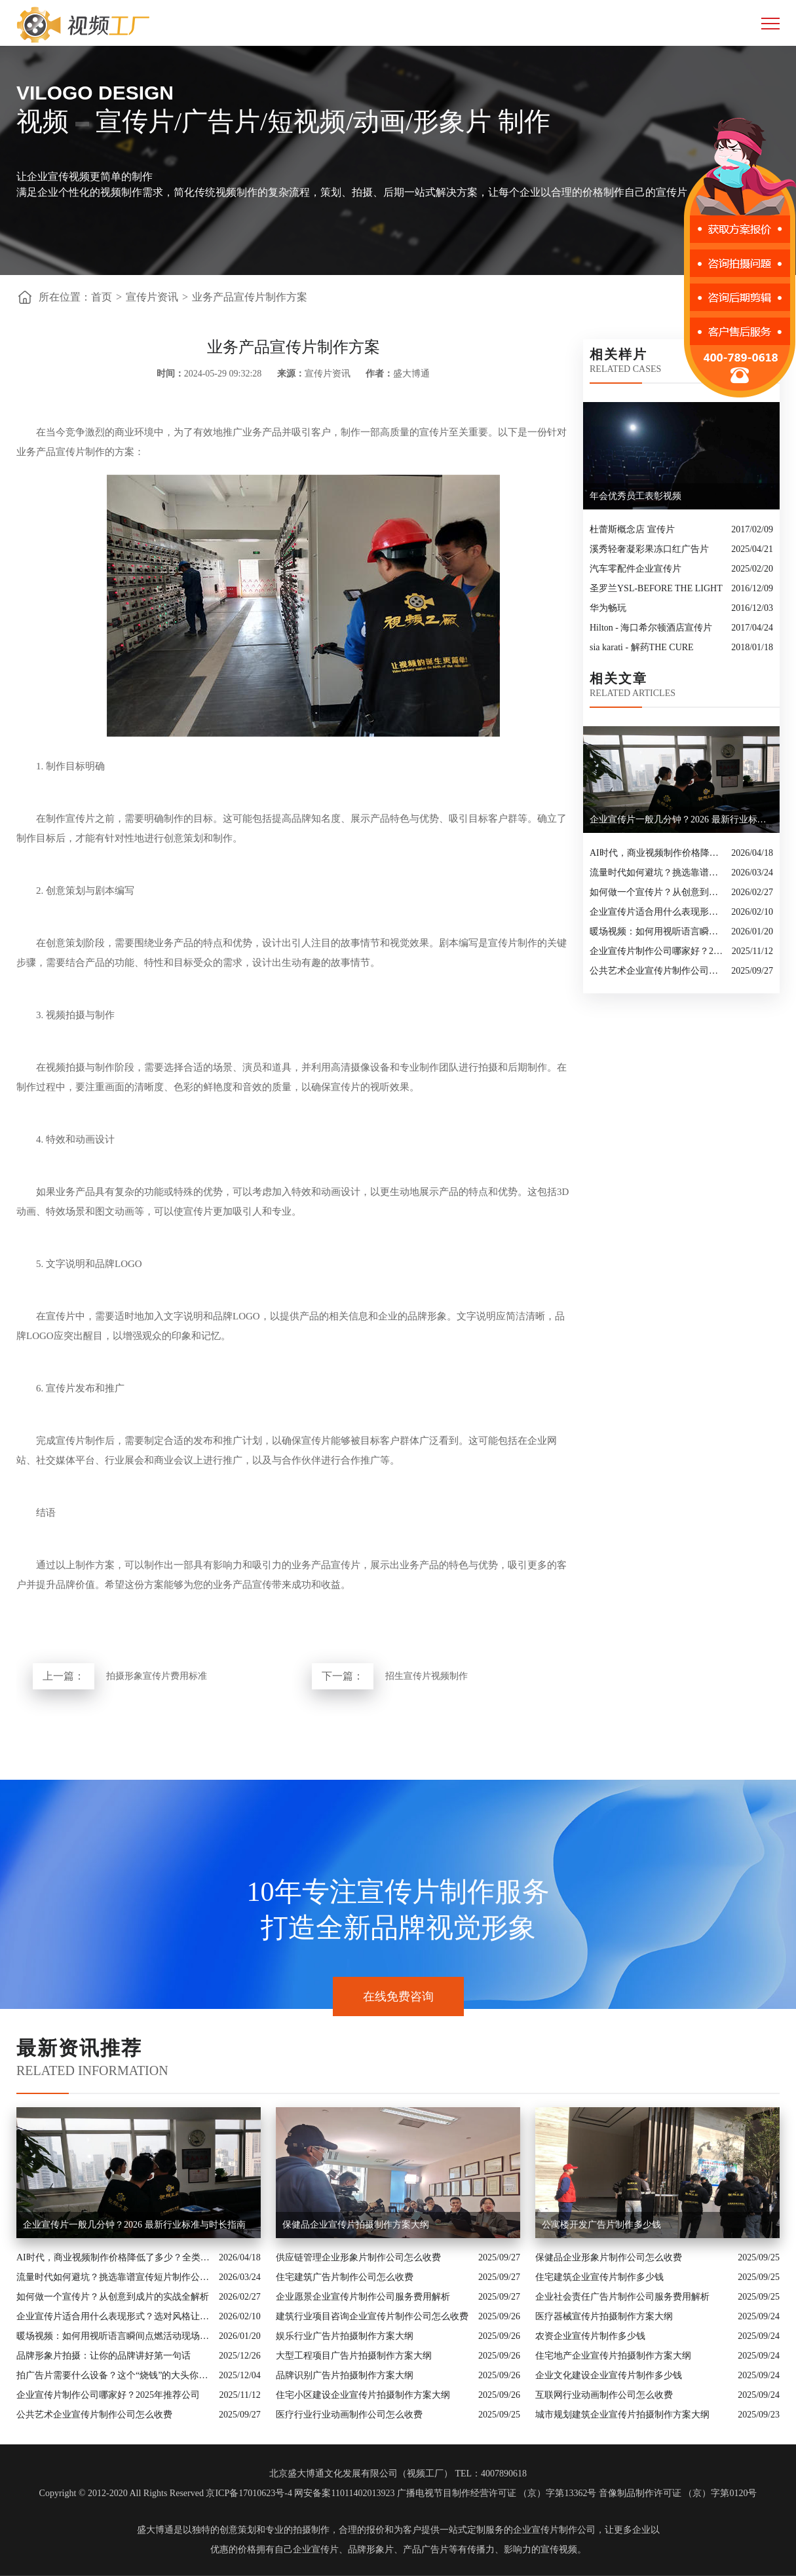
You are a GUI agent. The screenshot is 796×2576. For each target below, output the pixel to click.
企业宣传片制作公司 (554, 2530)
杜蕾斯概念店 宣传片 (632, 529)
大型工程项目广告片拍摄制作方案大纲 (354, 2356)
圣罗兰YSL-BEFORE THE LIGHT (656, 588)
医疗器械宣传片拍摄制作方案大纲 (604, 2316)
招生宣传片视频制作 (426, 1676)
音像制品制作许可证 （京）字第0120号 (678, 2493)
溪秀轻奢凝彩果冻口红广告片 (649, 549)
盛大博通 (155, 2530)
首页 (101, 297)
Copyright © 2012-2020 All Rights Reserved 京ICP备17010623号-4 (165, 2493)
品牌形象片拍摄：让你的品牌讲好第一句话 (103, 2356)
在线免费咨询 (398, 1996)
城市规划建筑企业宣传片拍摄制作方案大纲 (622, 2415)
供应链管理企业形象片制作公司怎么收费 (358, 2257)
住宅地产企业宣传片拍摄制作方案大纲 (613, 2356)
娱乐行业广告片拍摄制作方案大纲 (344, 2336)
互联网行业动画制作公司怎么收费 (604, 2395)
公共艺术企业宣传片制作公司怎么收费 (657, 971)
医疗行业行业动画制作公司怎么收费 (349, 2415)
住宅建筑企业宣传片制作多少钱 (599, 2277)
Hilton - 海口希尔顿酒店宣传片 (651, 628)
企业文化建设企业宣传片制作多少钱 (608, 2375)
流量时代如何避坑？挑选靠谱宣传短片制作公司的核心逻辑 (657, 872)
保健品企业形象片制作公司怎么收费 (608, 2257)
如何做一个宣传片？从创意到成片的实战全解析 (657, 892)
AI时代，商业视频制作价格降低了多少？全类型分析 (657, 853)
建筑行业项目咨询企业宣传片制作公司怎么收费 (372, 2316)
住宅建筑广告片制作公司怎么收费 (344, 2277)
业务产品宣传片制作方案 (249, 297)
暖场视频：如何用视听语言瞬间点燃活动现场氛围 (657, 931)
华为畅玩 (608, 608)
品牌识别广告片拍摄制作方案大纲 (344, 2375)
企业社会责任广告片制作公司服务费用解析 (622, 2297)
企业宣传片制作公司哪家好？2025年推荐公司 (657, 951)
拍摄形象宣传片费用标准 (156, 1676)
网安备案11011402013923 (344, 2493)
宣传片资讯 (152, 297)
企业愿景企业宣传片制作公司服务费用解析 (363, 2297)
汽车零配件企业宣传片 (635, 569)
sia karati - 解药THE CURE (642, 647)
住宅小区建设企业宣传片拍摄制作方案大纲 (363, 2395)
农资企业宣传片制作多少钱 (590, 2336)
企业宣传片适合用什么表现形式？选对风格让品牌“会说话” (657, 912)
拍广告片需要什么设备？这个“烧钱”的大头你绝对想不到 (114, 2375)
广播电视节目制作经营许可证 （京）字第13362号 (497, 2493)
